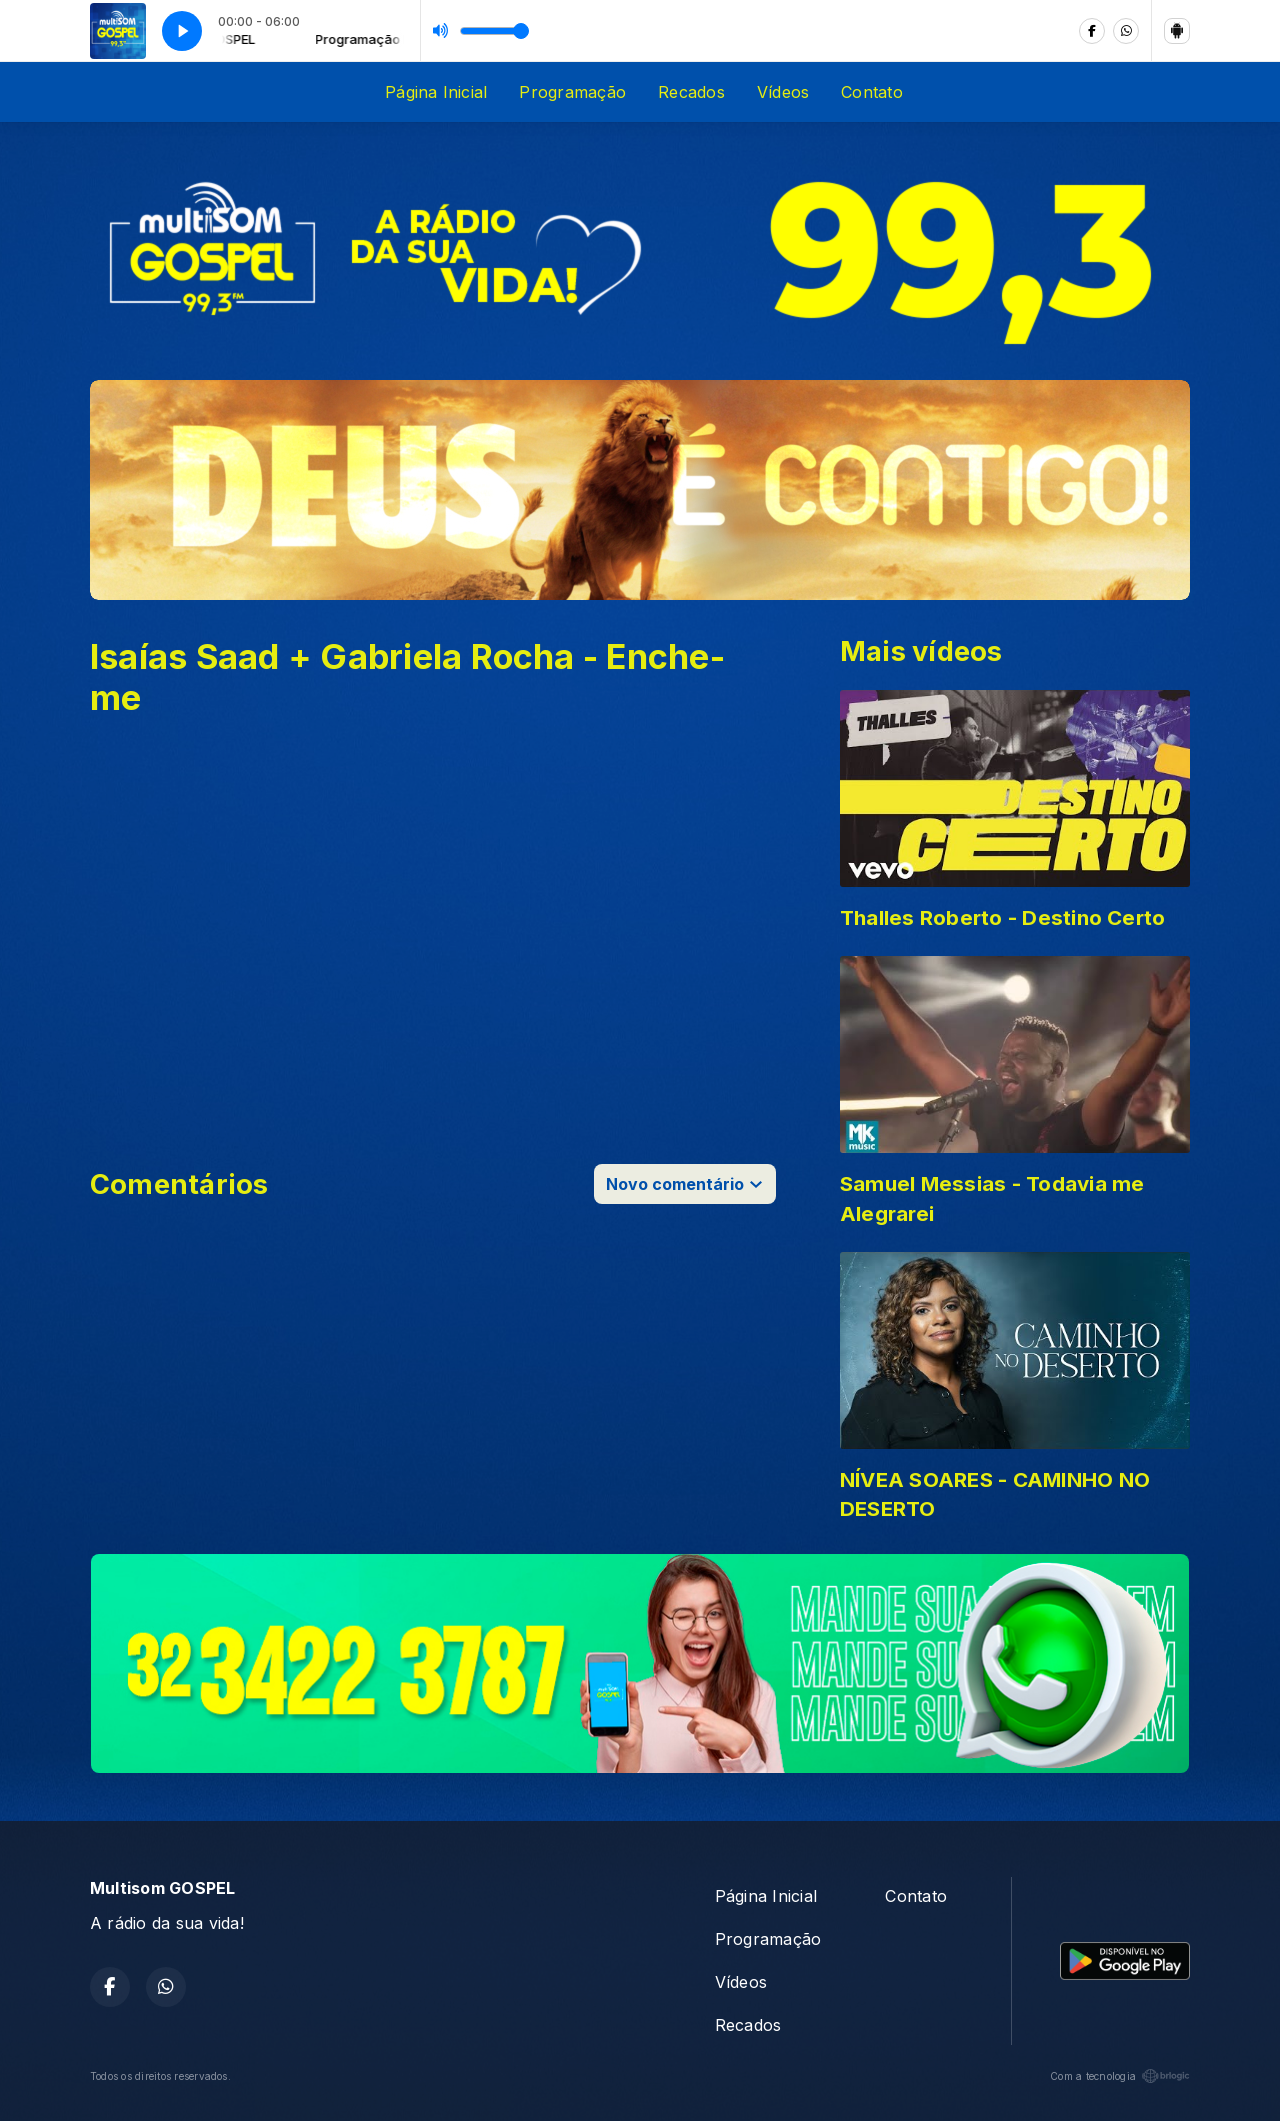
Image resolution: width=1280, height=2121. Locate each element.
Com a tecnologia (1120, 2076)
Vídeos (783, 92)
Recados (691, 92)
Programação (572, 92)
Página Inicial (436, 92)
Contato (872, 92)
